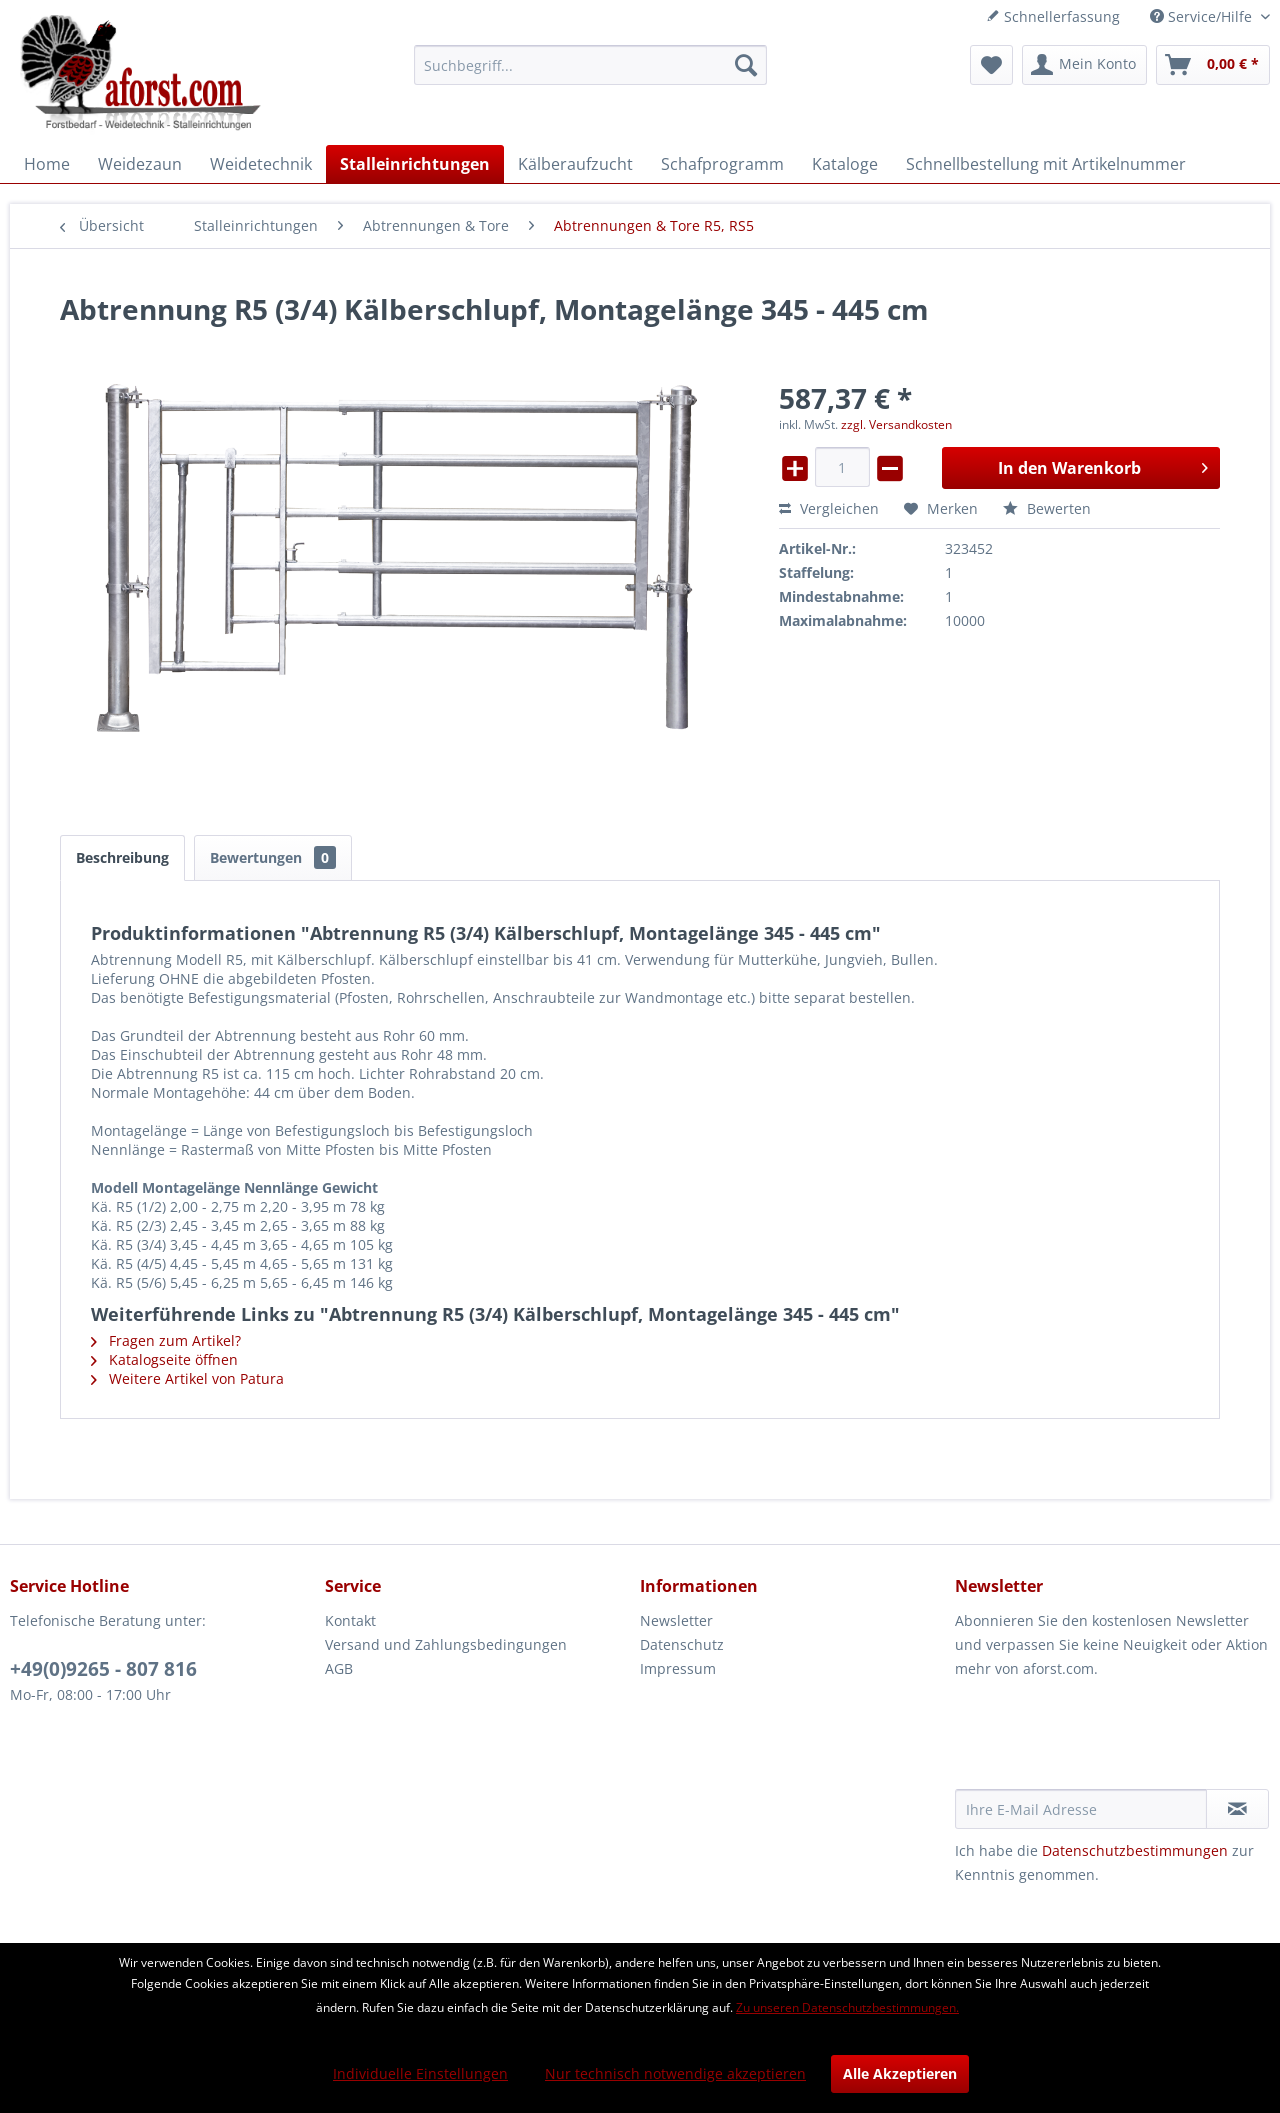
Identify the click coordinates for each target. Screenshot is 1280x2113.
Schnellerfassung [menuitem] (1053, 16)
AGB (339, 1668)
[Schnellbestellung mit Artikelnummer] (1046, 164)
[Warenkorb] (1213, 65)
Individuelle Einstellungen (420, 2073)
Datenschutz (682, 1644)
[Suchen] (746, 65)
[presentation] (1107, 1740)
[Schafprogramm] (722, 164)
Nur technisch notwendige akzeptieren (675, 2073)
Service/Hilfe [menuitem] (1203, 16)
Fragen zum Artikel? (166, 1340)
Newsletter (676, 1620)
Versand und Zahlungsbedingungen (446, 1644)
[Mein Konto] (1084, 65)
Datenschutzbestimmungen (1135, 1850)
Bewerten (1047, 508)
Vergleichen (829, 508)
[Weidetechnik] (261, 164)
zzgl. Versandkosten (896, 424)
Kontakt (350, 1620)
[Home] (47, 164)
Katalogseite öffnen (164, 1359)
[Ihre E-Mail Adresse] (1081, 1809)
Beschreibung (122, 857)
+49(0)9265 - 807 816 (103, 1669)
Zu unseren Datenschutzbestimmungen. (847, 2007)
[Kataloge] (845, 164)
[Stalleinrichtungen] (415, 164)
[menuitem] (590, 65)
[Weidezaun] (140, 164)
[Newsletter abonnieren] (1237, 1809)
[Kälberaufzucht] (575, 164)
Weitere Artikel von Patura (187, 1378)
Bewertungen (273, 857)
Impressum (678, 1668)
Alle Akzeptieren (900, 2073)
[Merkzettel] (991, 65)
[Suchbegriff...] (590, 65)
